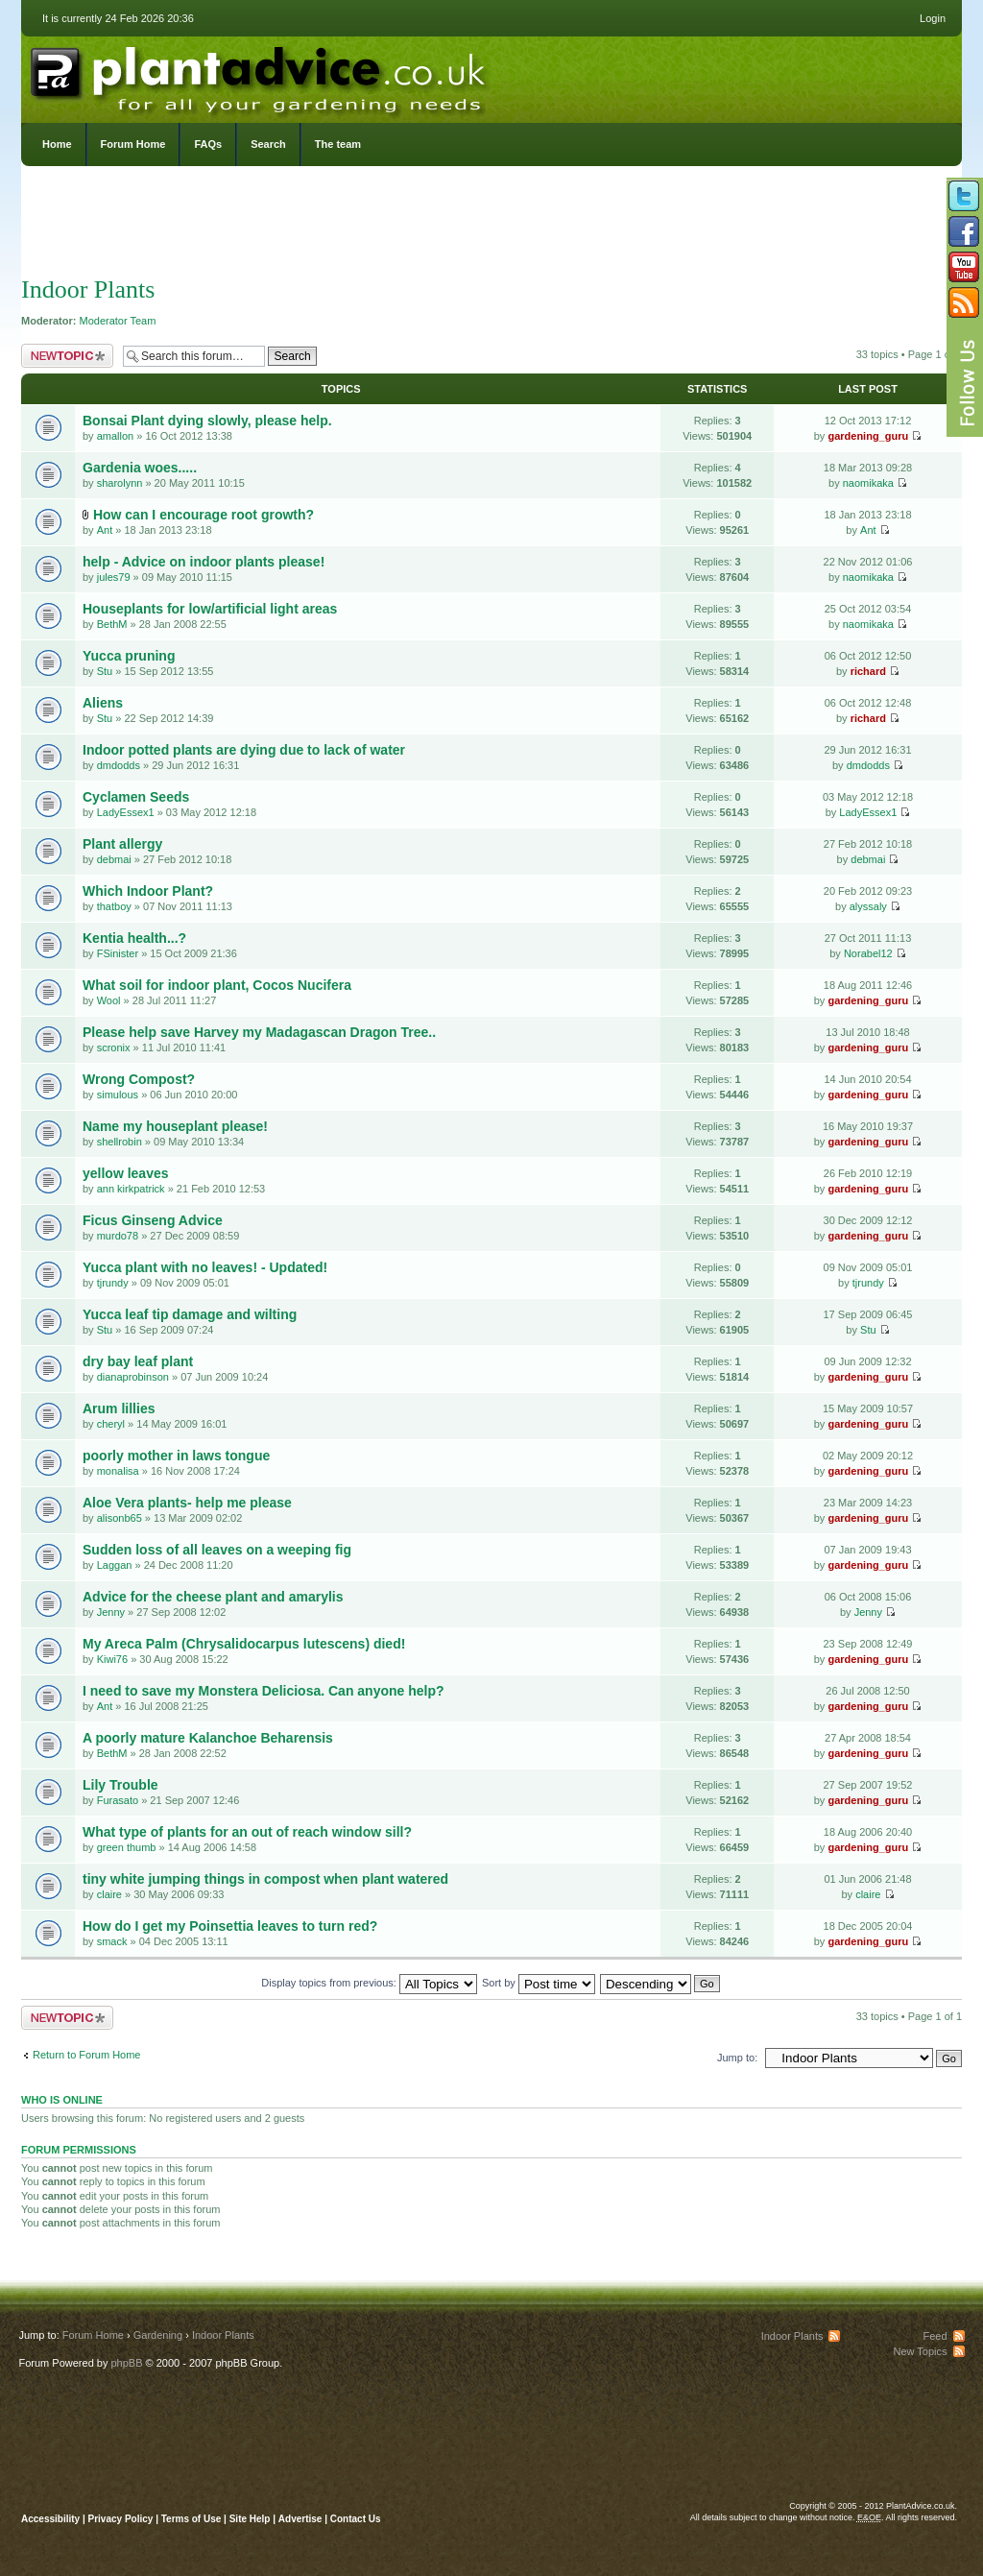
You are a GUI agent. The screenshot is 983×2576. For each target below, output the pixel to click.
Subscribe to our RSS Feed (963, 302)
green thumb (126, 1847)
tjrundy (113, 1282)
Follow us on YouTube (963, 267)
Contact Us (355, 2519)
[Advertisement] (491, 225)
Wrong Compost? (139, 1079)
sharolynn (120, 483)
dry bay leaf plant (138, 1361)
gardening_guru (867, 436)
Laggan (114, 1565)
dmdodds (118, 765)
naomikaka (868, 483)
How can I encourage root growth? (203, 514)
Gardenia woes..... (140, 467)
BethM (112, 624)
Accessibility (50, 2519)
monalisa (118, 1471)
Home (57, 144)
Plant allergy (122, 844)
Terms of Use (191, 2519)
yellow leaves (126, 1173)
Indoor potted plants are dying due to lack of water (244, 750)
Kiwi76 (112, 1659)
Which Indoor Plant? (148, 891)
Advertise (300, 2519)
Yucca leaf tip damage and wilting (190, 1314)
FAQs (208, 144)
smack (112, 1941)
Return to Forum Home (86, 2054)
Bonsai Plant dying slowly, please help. (207, 420)
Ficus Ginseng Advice (153, 1220)
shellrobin (119, 1141)
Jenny (111, 1612)
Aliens (103, 702)
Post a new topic (67, 356)
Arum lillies (119, 1408)
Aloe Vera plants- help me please (187, 1502)
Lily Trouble (120, 1785)
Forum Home (133, 144)
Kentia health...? (134, 938)
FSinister (117, 953)
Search (268, 144)
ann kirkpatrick (131, 1188)
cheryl (111, 1424)
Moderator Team (118, 320)
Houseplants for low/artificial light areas (210, 608)
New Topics (920, 2351)
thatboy (114, 906)
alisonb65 (119, 1518)
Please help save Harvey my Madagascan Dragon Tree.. (259, 1032)
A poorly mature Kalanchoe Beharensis (208, 1737)
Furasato (117, 1800)
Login (933, 18)
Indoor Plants (88, 289)
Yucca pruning (129, 655)
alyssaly (868, 906)
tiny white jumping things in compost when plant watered (265, 1879)
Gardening (157, 2335)
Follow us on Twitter (963, 196)
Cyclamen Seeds (136, 797)
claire (109, 1894)
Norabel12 (868, 953)
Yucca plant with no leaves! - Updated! (205, 1267)
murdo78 (117, 1235)
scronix (114, 1047)
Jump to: (737, 2057)
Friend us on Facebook (963, 231)
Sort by (538, 1982)
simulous (117, 1094)
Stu (105, 671)
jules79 (114, 577)
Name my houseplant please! (175, 1126)
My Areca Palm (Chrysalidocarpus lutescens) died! (244, 1643)
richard (868, 671)
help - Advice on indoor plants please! (203, 561)
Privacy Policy (122, 2519)
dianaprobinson (133, 1377)
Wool (109, 1000)
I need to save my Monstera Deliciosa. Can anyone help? (263, 1690)
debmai (114, 859)
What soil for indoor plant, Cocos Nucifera (217, 985)
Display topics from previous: (369, 1982)
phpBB (126, 2363)
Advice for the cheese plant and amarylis (213, 1596)
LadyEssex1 (126, 812)
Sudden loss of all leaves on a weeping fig (217, 1549)
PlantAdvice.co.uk (260, 75)
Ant (105, 530)
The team (338, 144)
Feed (935, 2336)
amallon (115, 436)
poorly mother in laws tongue (176, 1455)
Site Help (250, 2519)
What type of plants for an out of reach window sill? (247, 1832)
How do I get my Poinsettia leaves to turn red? (230, 1926)
